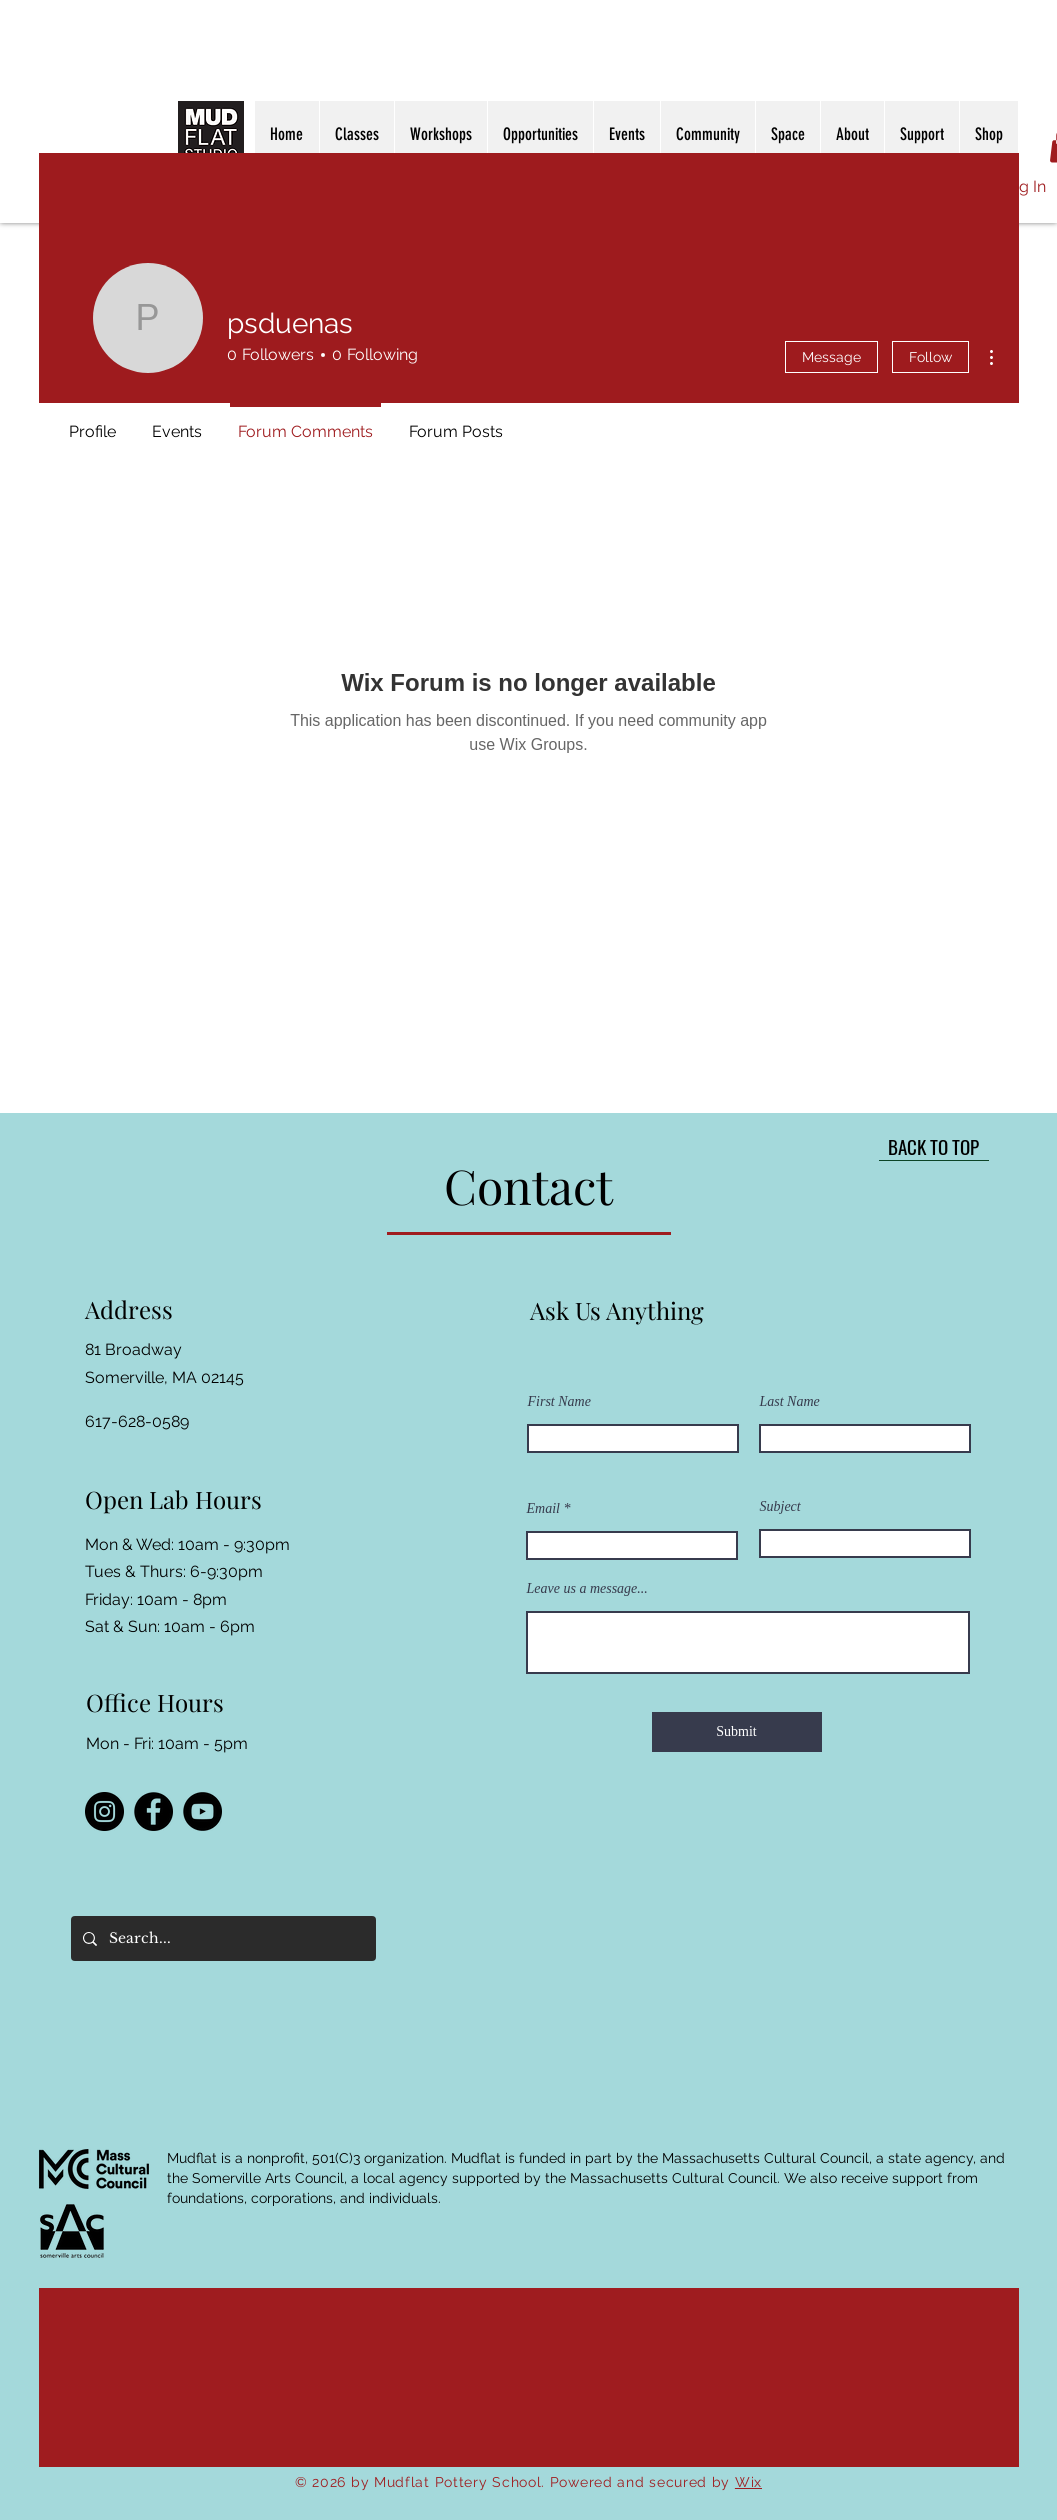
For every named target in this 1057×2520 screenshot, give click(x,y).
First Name (559, 1402)
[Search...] (221, 1938)
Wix (748, 2482)
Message (831, 357)
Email (543, 1509)
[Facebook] (153, 1811)
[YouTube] (202, 1811)
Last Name (790, 1402)
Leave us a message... (587, 1589)
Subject (780, 1507)
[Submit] (737, 1732)
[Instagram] (104, 1811)
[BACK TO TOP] (934, 1146)
